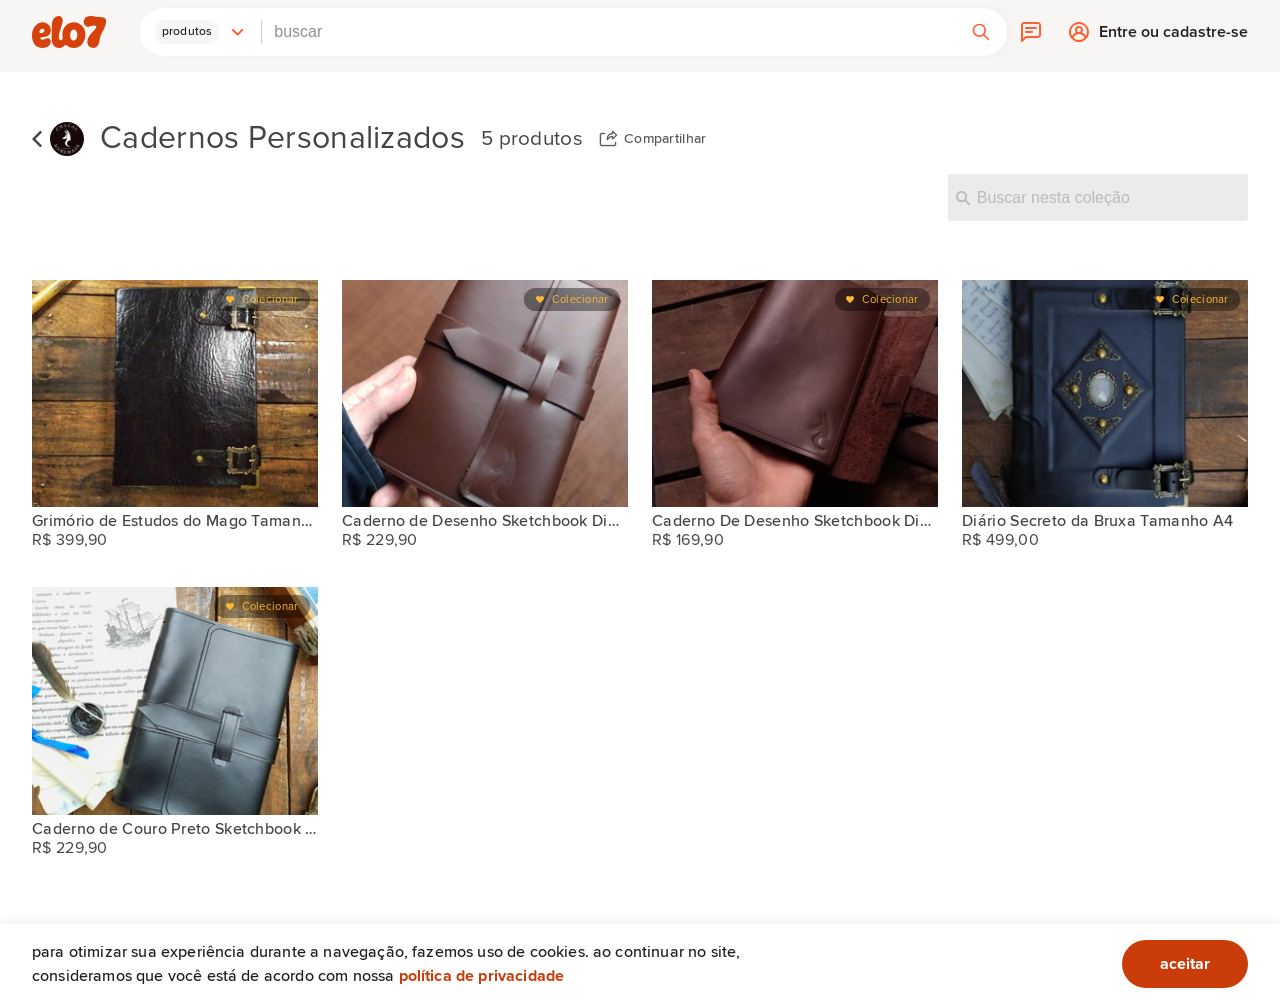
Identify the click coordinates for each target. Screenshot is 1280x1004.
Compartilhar (665, 139)
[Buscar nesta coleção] (1098, 197)
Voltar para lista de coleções (37, 139)
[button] (201, 32)
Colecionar (270, 299)
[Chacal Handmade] (67, 139)
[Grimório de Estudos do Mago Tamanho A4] (175, 393)
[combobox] (608, 32)
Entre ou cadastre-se (1173, 36)
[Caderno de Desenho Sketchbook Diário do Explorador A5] (485, 393)
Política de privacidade (482, 976)
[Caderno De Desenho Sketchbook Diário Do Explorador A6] (795, 393)
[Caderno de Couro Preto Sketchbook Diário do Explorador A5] (175, 700)
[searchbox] (608, 32)
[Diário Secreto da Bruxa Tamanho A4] (1105, 393)
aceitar (1185, 964)
